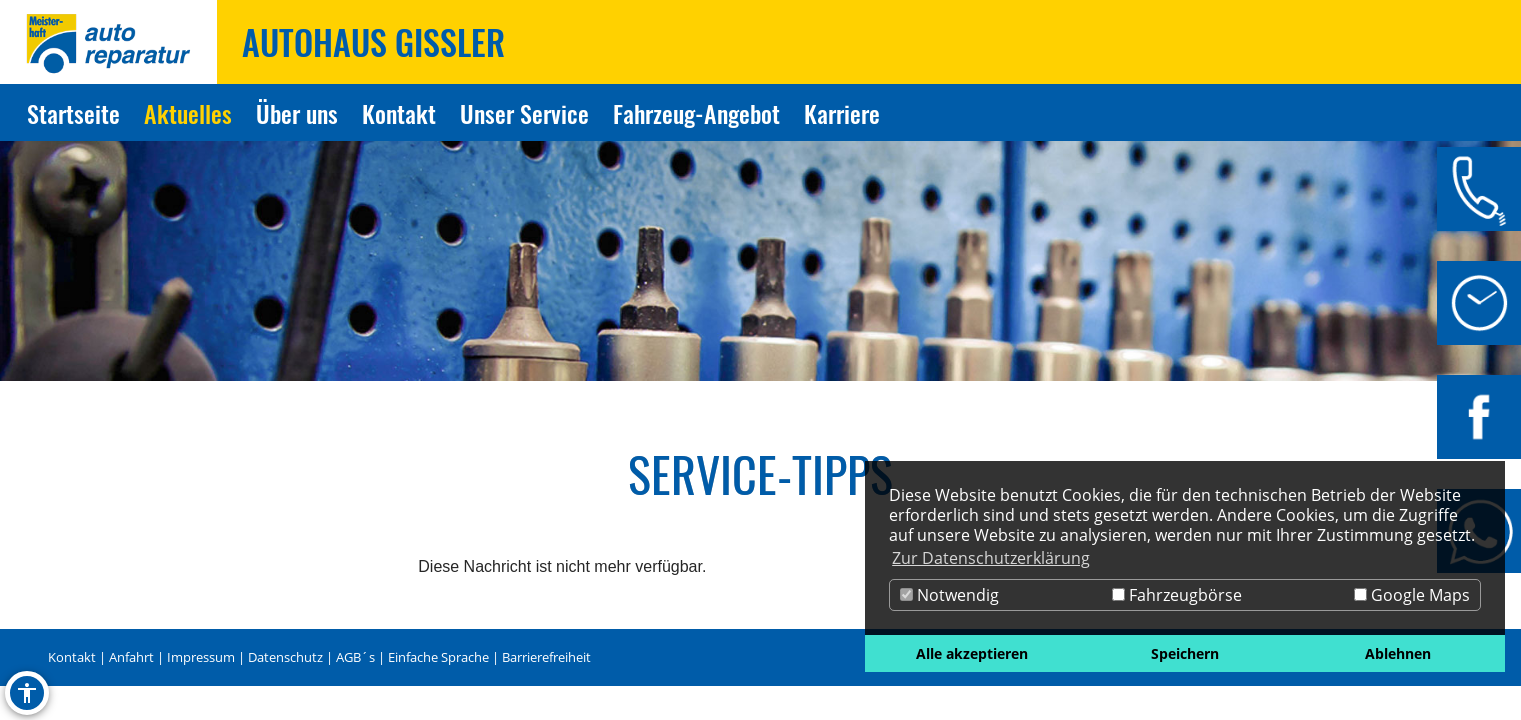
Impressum (201, 657)
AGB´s (355, 657)
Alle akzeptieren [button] (972, 653)
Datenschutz (285, 657)
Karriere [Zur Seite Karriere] (842, 113)
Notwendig (949, 595)
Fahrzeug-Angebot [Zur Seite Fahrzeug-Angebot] (696, 113)
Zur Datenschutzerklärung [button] (991, 558)
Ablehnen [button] (1398, 653)
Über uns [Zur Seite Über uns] (297, 113)
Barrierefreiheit (546, 657)
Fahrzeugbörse (1177, 595)
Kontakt (72, 657)
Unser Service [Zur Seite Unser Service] (524, 113)
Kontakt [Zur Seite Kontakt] (399, 113)
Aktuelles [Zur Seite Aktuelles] (188, 113)
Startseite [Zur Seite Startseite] (73, 113)
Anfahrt (131, 657)
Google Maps (1412, 595)
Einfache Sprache (438, 657)
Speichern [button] (1185, 653)
